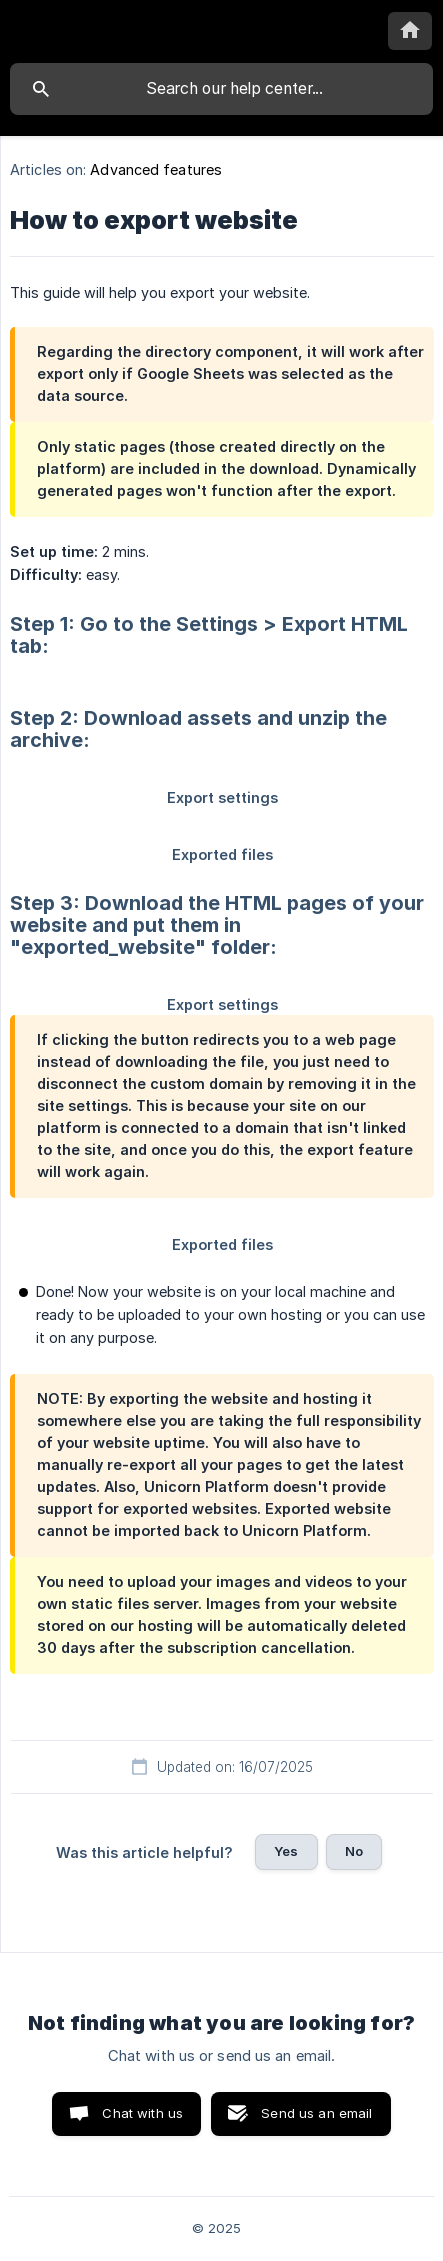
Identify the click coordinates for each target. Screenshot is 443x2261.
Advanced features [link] (156, 169)
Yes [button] (286, 1851)
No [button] (354, 1851)
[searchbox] (221, 89)
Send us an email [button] (316, 2113)
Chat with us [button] (142, 2113)
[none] (410, 31)
